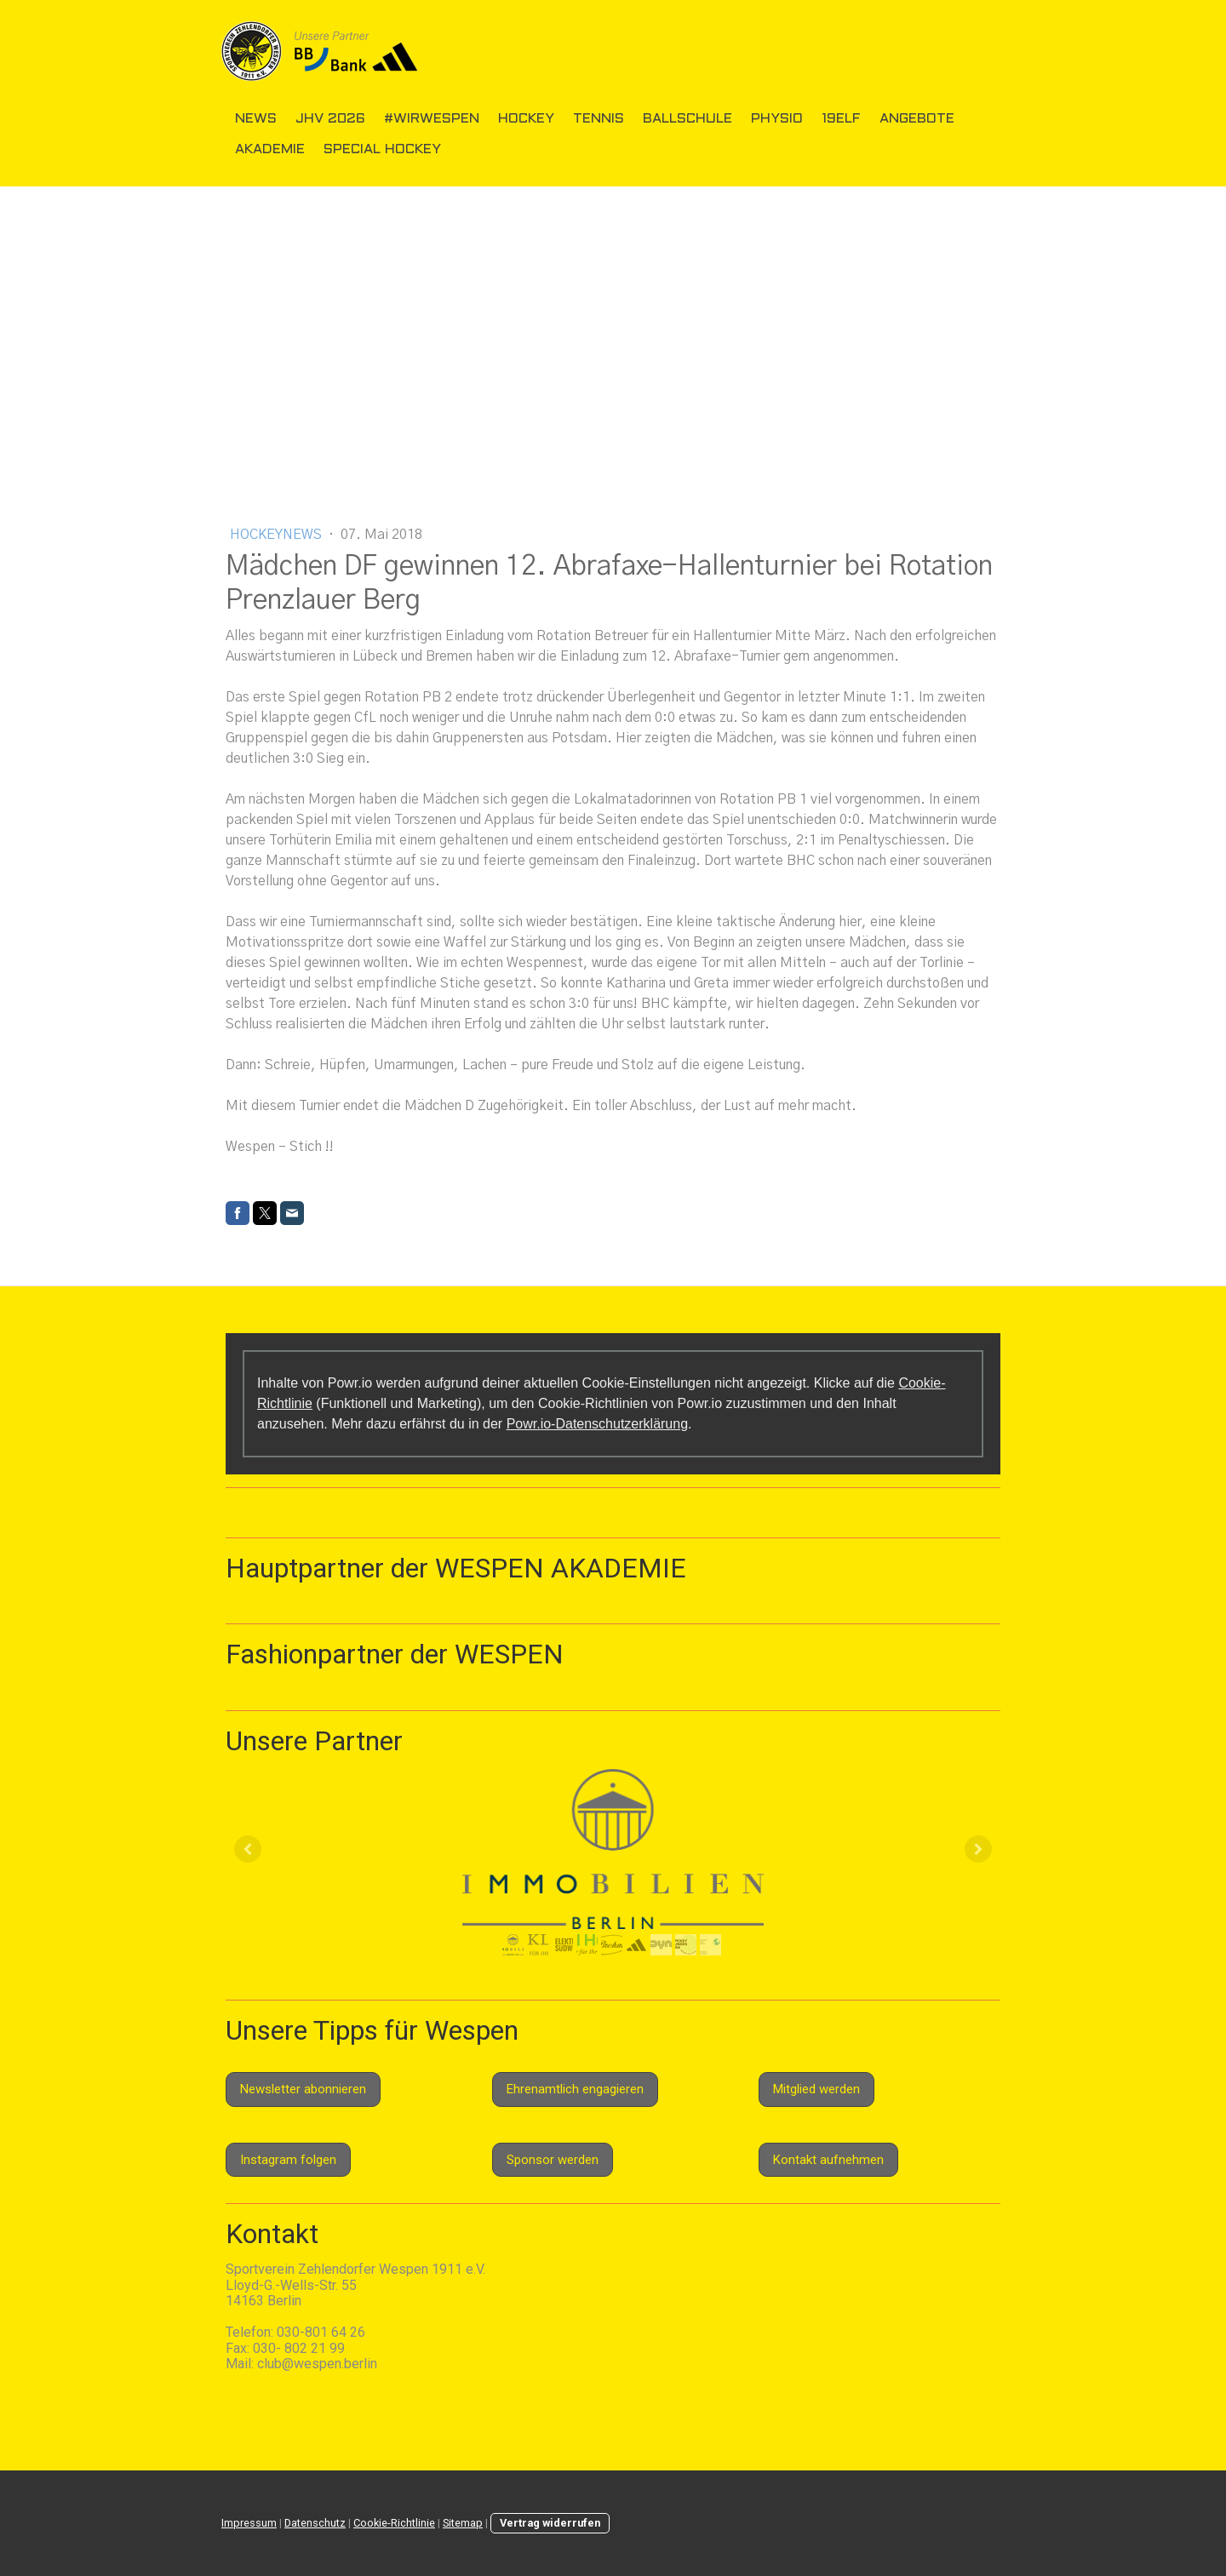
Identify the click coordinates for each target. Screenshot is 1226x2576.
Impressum (249, 2522)
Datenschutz (315, 2522)
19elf (841, 118)
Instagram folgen (288, 2159)
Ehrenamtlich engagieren (575, 2089)
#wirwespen (431, 118)
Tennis (598, 118)
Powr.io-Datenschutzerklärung (597, 1424)
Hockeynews (277, 534)
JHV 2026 (330, 118)
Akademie (270, 149)
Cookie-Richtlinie (394, 2522)
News (256, 118)
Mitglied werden (816, 2089)
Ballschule (687, 118)
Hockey (526, 118)
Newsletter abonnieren (303, 2089)
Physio (777, 118)
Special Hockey (382, 149)
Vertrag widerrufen (550, 2522)
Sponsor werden (553, 2159)
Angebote (916, 118)
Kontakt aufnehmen (828, 2159)
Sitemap (463, 2522)
